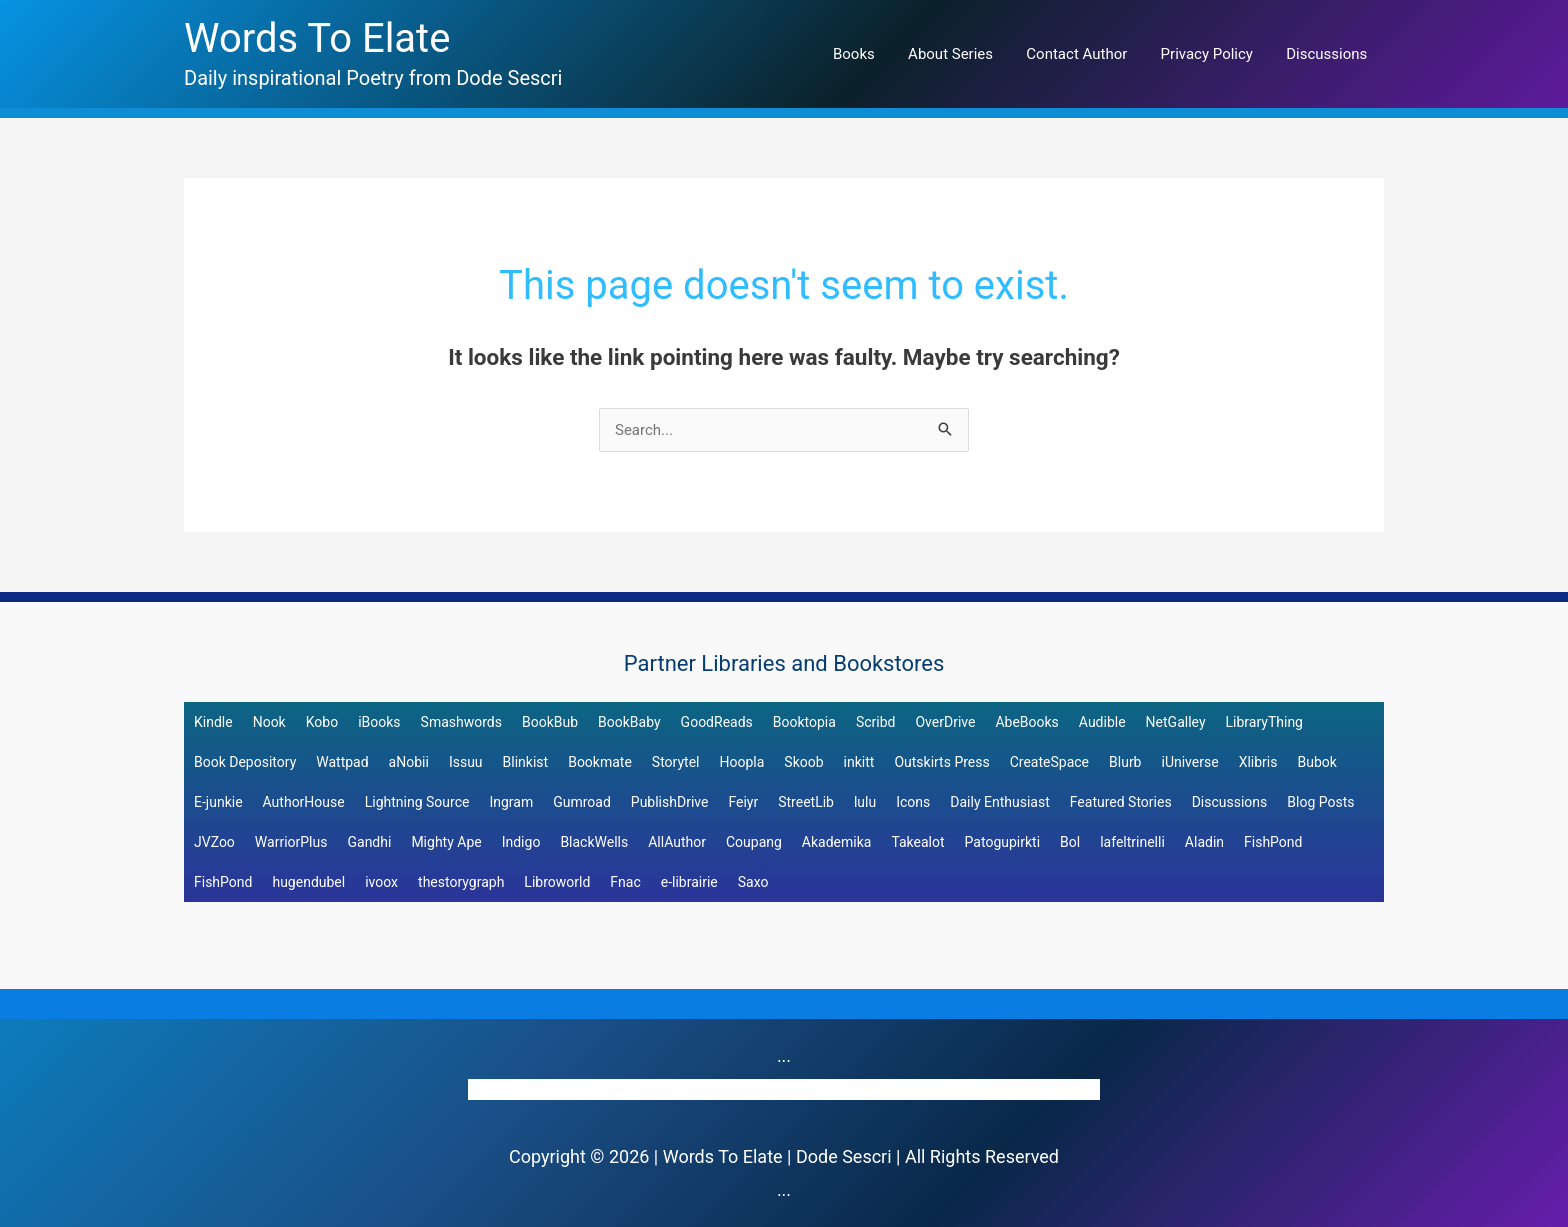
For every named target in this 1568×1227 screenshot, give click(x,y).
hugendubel (308, 882)
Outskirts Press (941, 762)
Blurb (1125, 762)
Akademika (837, 842)
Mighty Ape (446, 842)
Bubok (1316, 762)
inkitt (859, 762)
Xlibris (1258, 762)
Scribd (876, 722)
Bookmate (600, 762)
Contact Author (1085, 54)
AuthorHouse (304, 802)
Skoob (803, 762)
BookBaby (629, 722)
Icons (913, 802)
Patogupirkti (1002, 842)
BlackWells (594, 842)
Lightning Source (417, 802)
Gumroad (582, 802)
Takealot (917, 842)
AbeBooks (1026, 722)
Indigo (521, 842)
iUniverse (1189, 762)
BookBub (550, 722)
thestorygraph (461, 882)
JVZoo (214, 842)
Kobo (322, 722)
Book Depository (245, 762)
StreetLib (806, 802)
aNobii (409, 762)
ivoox (381, 882)
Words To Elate (317, 38)
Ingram (511, 802)
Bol (1070, 842)
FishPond (1273, 842)
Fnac (625, 882)
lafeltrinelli (1132, 842)
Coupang (754, 842)
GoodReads (717, 722)
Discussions (1328, 54)
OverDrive (945, 722)
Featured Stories (1121, 802)
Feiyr (743, 802)
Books (869, 54)
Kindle (213, 722)
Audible (1102, 722)
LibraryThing (1264, 722)
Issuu (466, 762)
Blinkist (526, 762)
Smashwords (461, 722)
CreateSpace (1049, 762)
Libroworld (557, 882)
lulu (865, 802)
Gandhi (369, 842)
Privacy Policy (1212, 54)
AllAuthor (677, 842)
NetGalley (1176, 722)
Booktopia (804, 722)
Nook (269, 722)
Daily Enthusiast (999, 802)
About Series (962, 54)
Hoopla (741, 762)
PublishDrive (670, 802)
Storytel (676, 762)
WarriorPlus (291, 842)
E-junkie (218, 802)
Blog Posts (1320, 802)
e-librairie (689, 882)
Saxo (753, 882)
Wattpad (342, 762)
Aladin (1204, 842)
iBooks (379, 722)
